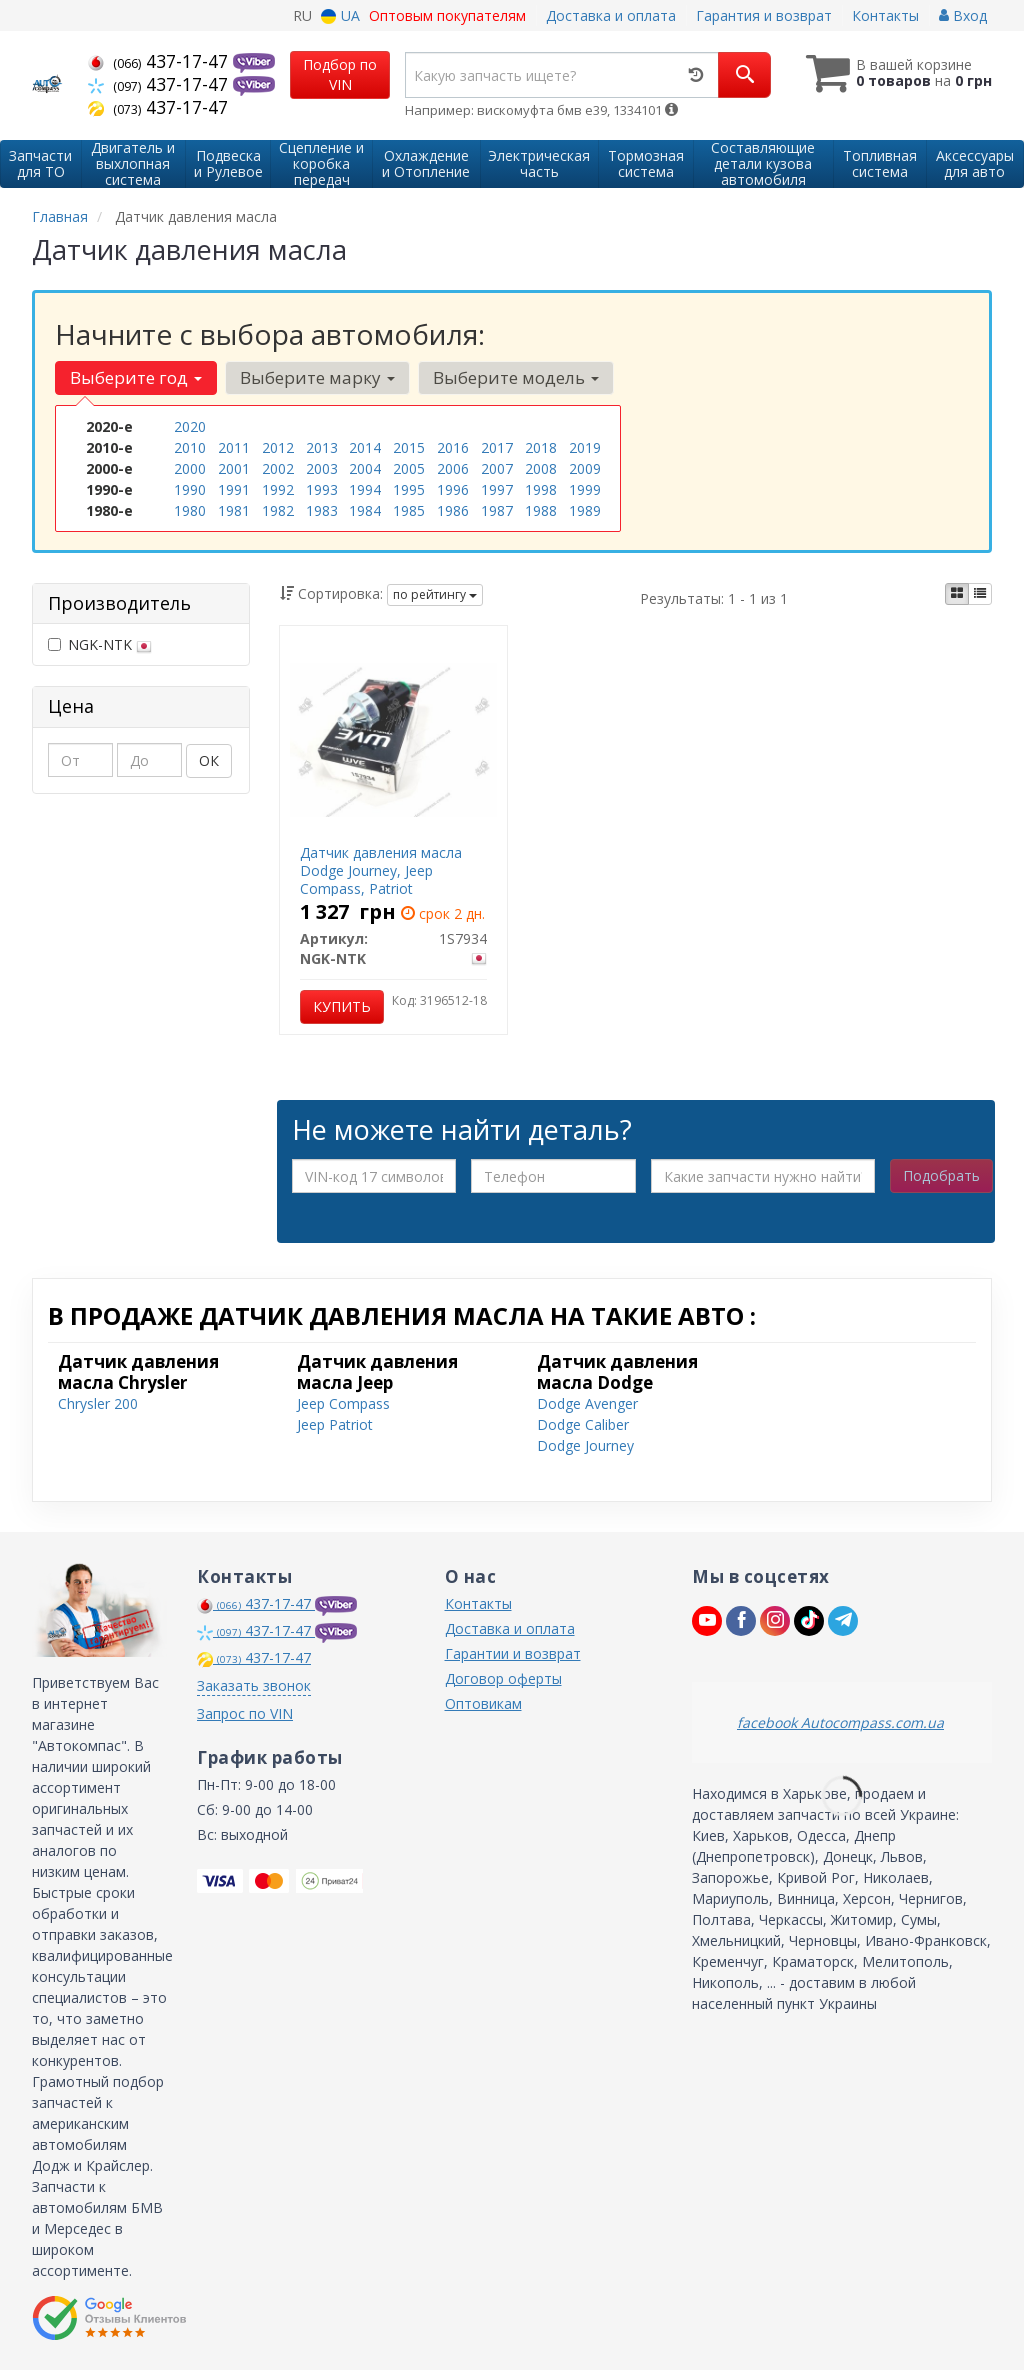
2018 (541, 447)
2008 (541, 468)
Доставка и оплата (611, 15)
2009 (585, 468)
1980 (190, 510)
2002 (278, 468)
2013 (322, 447)
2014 (365, 447)
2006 (453, 468)
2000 (190, 468)
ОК (209, 760)
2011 (234, 447)
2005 (409, 468)
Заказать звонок (254, 1685)
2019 (585, 447)
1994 (365, 489)
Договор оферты (503, 1678)
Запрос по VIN (245, 1713)
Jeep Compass (343, 1403)
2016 (453, 447)
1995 (409, 489)
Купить (342, 1006)
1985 (409, 510)
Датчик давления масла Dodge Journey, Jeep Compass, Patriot (381, 870)
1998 (541, 489)
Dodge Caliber (583, 1424)
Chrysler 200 (98, 1403)
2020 (190, 426)
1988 (541, 510)
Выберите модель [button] (516, 377)
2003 (322, 468)
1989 (585, 510)
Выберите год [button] (136, 377)
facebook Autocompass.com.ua (840, 1722)
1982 (278, 510)
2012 (278, 447)
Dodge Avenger (587, 1403)
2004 (365, 468)
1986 (453, 510)
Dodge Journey (585, 1445)
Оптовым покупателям (447, 15)
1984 (365, 510)
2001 (234, 468)
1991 (234, 489)
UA (340, 15)
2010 (190, 447)
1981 (234, 510)
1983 (322, 510)
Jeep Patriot (335, 1424)
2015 (409, 447)
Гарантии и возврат (513, 1653)
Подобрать (941, 1175)
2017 (497, 447)
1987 (497, 510)
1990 (190, 489)
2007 (497, 468)
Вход (963, 15)
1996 (453, 489)
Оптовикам (483, 1703)
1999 (585, 489)
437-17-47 (160, 61)
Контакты (885, 15)
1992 (278, 489)
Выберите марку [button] (317, 377)
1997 (497, 489)
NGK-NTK (100, 644)
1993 (322, 489)
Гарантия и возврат (764, 15)
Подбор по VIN (340, 74)
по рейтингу (435, 594)
